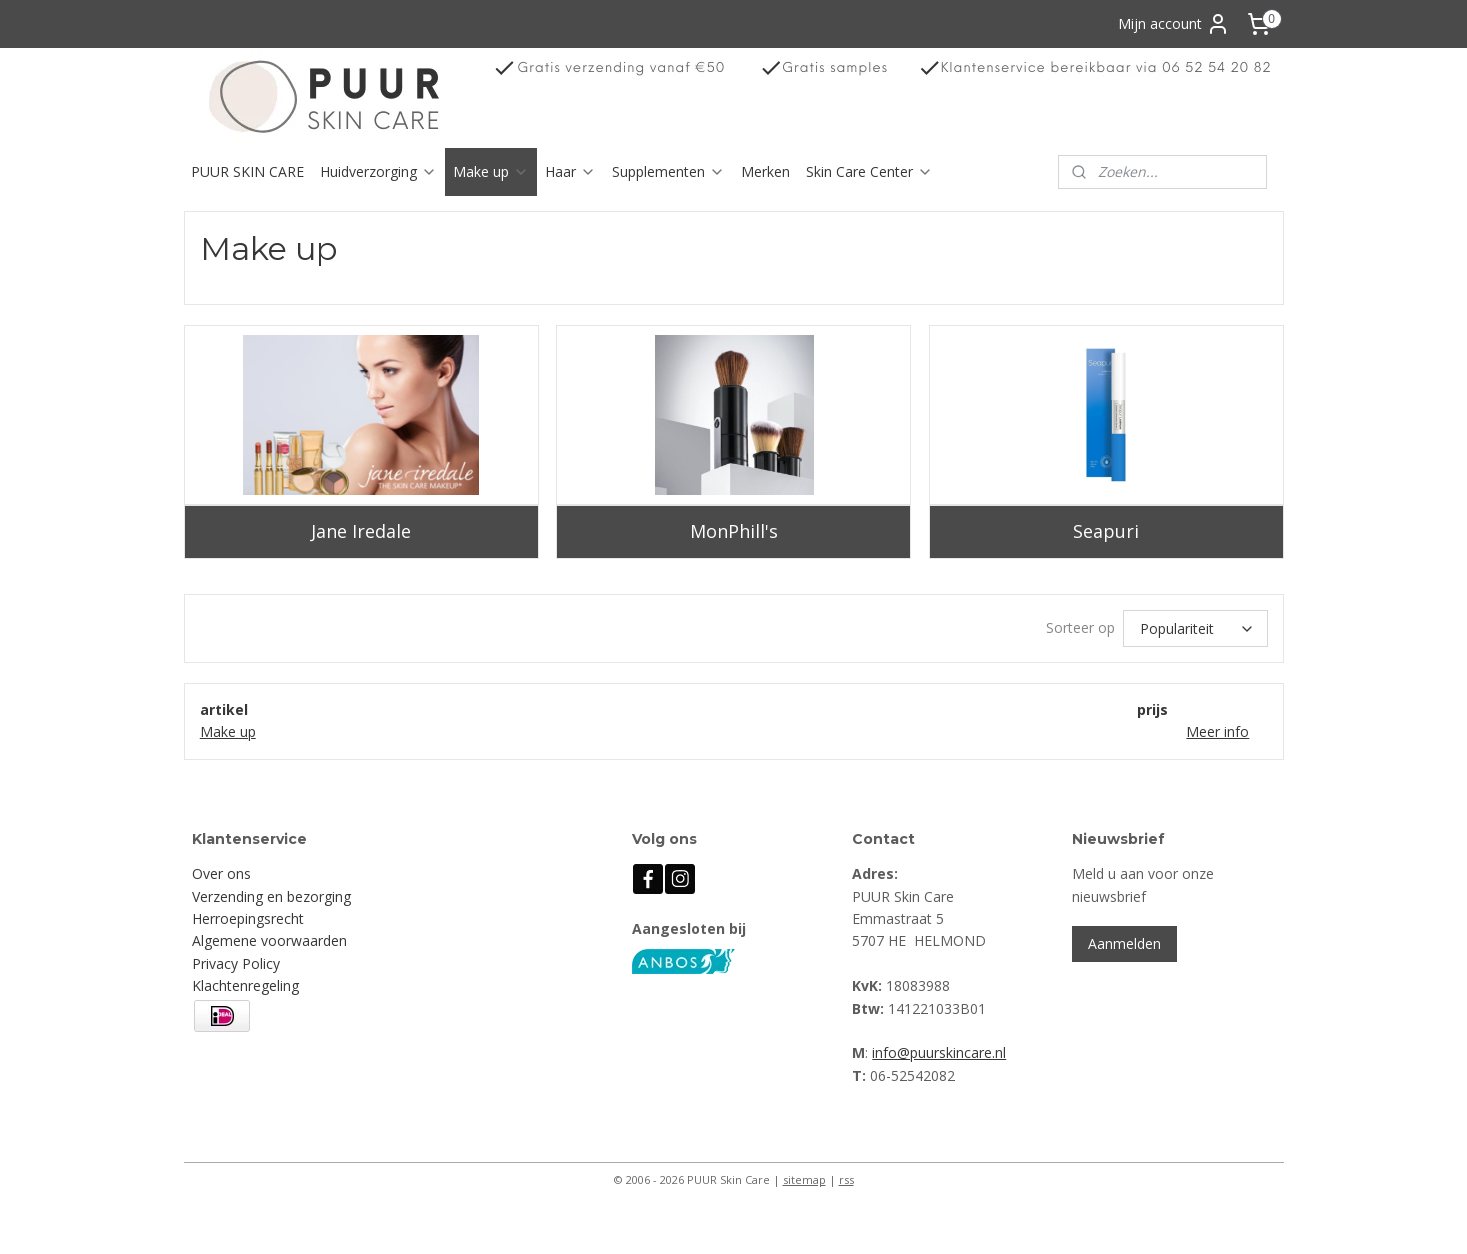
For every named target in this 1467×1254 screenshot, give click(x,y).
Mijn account (1174, 24)
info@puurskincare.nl (939, 1052)
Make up (491, 171)
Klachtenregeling (245, 985)
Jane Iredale (361, 531)
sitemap (804, 1179)
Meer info (1217, 731)
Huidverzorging (378, 171)
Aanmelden (1124, 943)
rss (846, 1179)
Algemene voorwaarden (269, 940)
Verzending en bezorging (271, 896)
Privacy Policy (236, 963)
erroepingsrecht (253, 918)
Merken (765, 171)
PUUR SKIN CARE (247, 171)
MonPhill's (733, 531)
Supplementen (668, 171)
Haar (570, 171)
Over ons (221, 873)
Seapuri (1106, 531)
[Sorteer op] (1195, 628)
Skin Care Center (869, 171)
